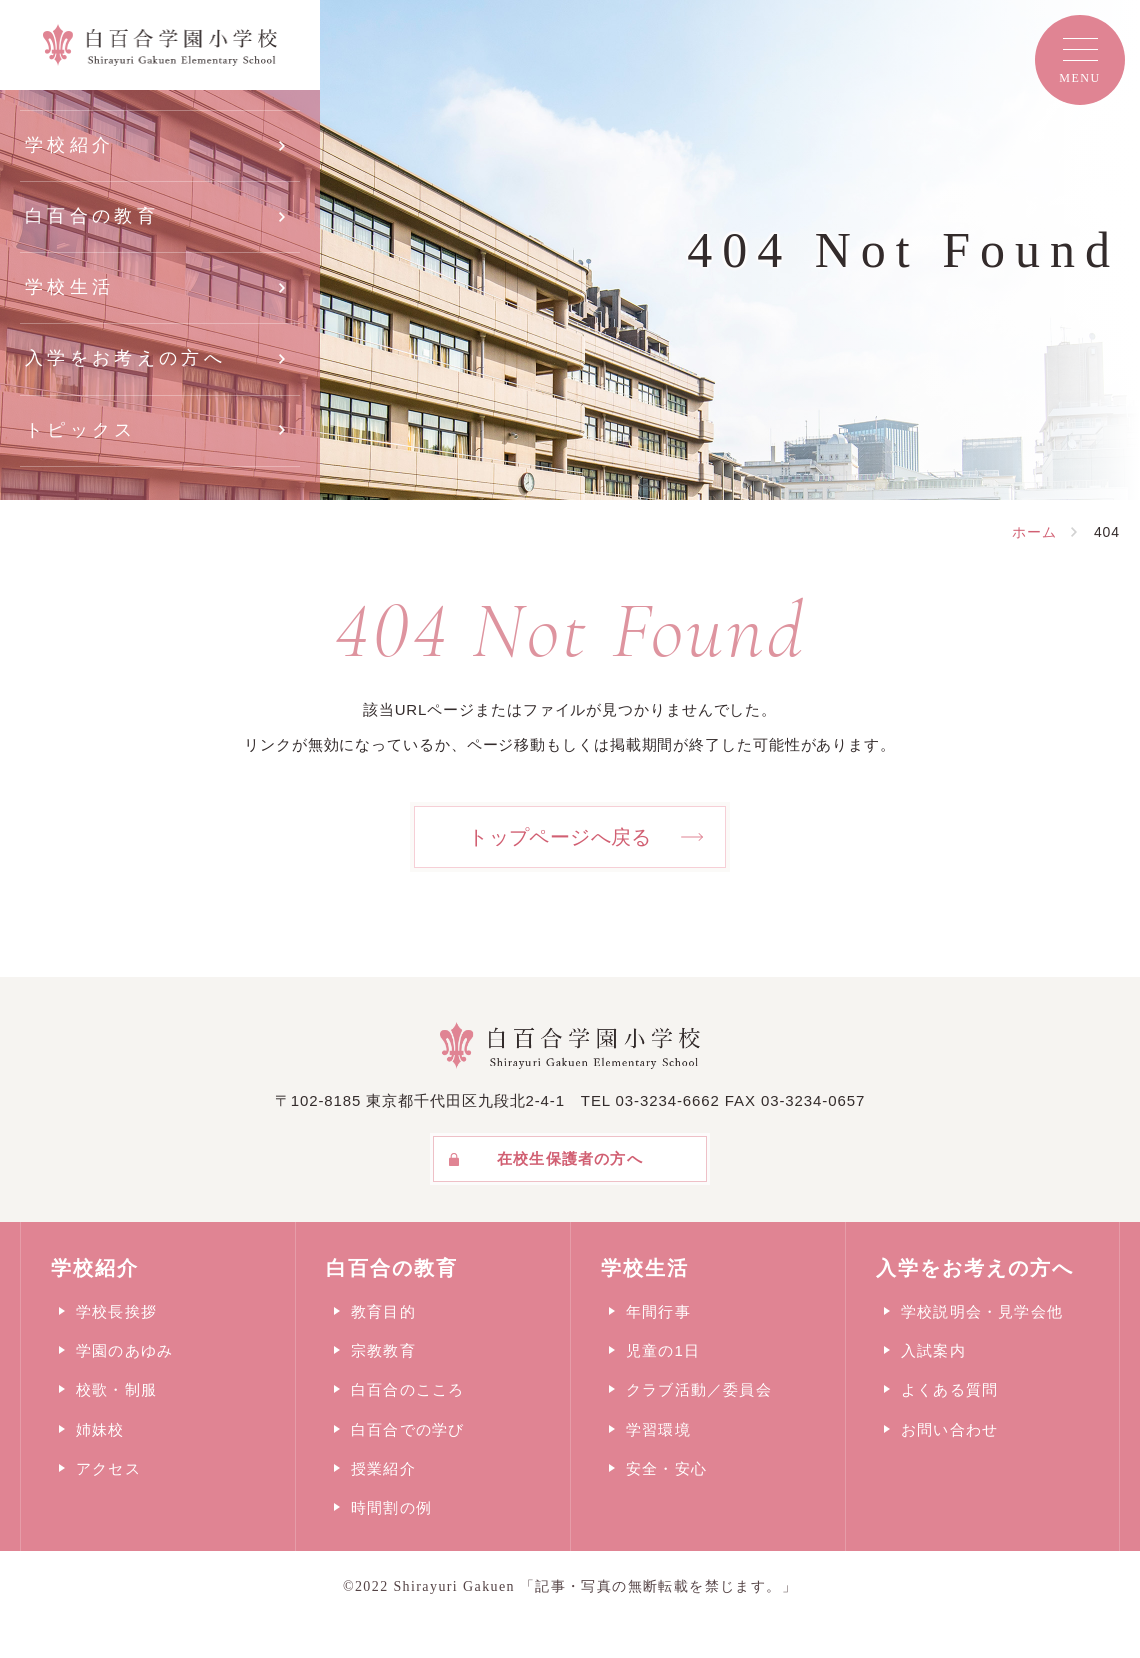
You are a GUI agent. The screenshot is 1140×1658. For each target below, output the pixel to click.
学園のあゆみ (124, 1350)
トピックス (81, 430)
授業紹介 (383, 1468)
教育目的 (383, 1311)
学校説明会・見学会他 (982, 1311)
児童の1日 (663, 1350)
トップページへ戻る (560, 837)
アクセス (108, 1468)
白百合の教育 (92, 216)
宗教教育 (383, 1350)
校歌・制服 (116, 1389)
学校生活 (69, 287)
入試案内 (933, 1350)
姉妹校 (100, 1429)
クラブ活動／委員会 (699, 1389)
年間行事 (658, 1311)
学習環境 (658, 1429)
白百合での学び (407, 1429)
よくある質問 (949, 1389)
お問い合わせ (949, 1429)
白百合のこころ (407, 1389)
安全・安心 (666, 1468)
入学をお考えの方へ (125, 358)
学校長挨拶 (116, 1311)
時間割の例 (391, 1507)
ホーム (1034, 532)
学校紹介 (69, 145)
